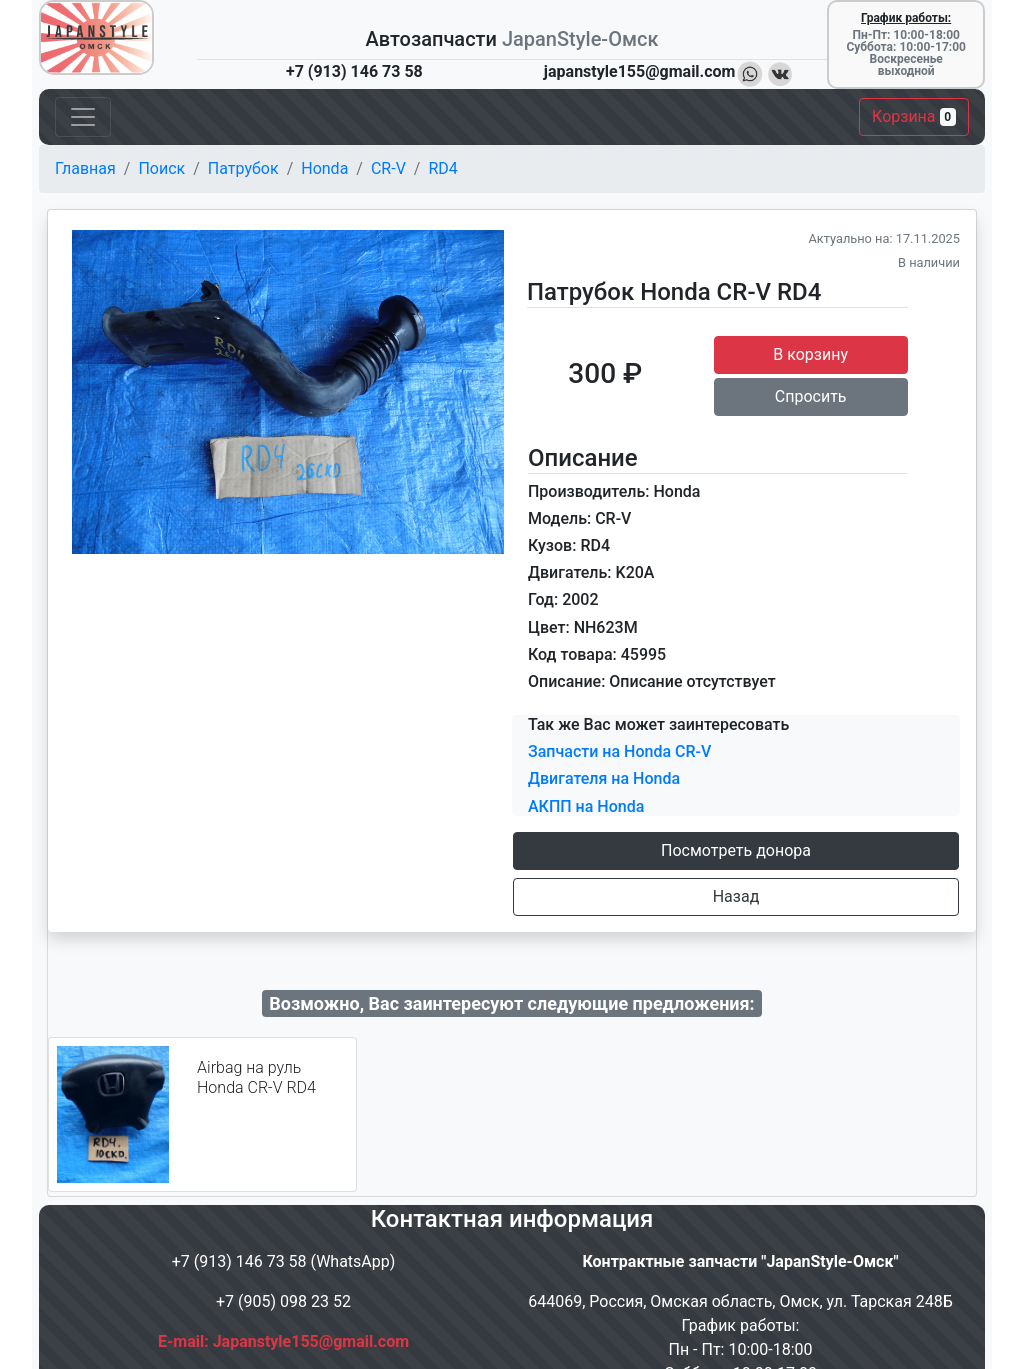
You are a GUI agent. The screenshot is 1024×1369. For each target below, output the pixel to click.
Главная (85, 168)
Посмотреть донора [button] (736, 850)
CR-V (388, 168)
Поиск (161, 168)
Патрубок (243, 168)
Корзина (914, 116)
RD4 (442, 168)
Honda (324, 168)
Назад (736, 896)
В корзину (810, 354)
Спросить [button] (811, 396)
